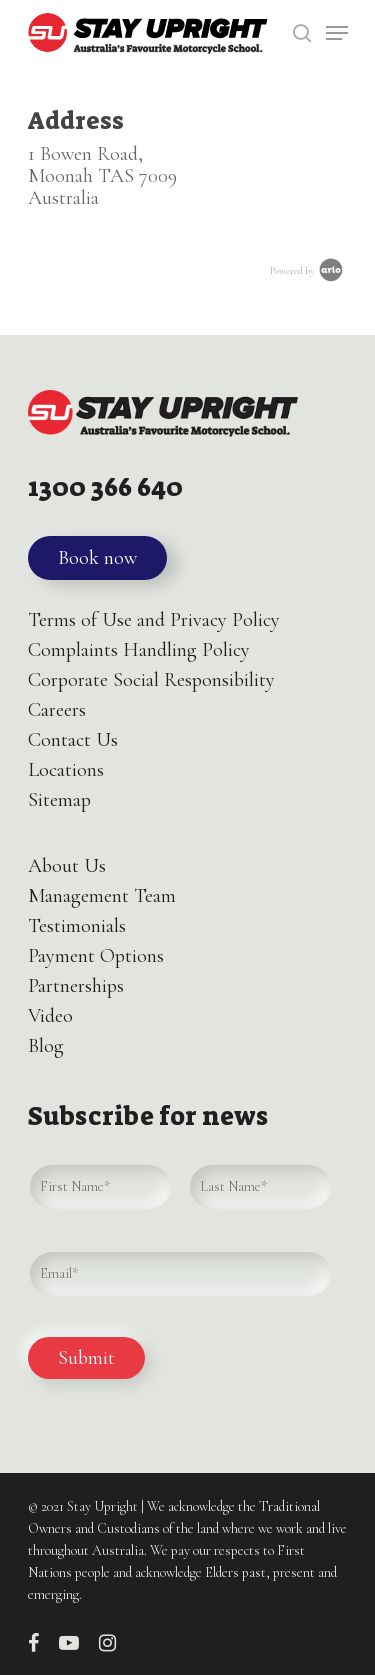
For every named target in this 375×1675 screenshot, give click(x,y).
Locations (66, 770)
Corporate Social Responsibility (151, 680)
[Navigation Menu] (337, 33)
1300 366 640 (105, 487)
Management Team (102, 896)
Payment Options (96, 956)
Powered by (308, 271)
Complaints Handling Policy (139, 650)
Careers (57, 710)
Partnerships (76, 986)
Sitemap (59, 800)
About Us (67, 866)
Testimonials (77, 926)
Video (50, 1016)
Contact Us (73, 740)
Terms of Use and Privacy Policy (154, 620)
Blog (46, 1046)
